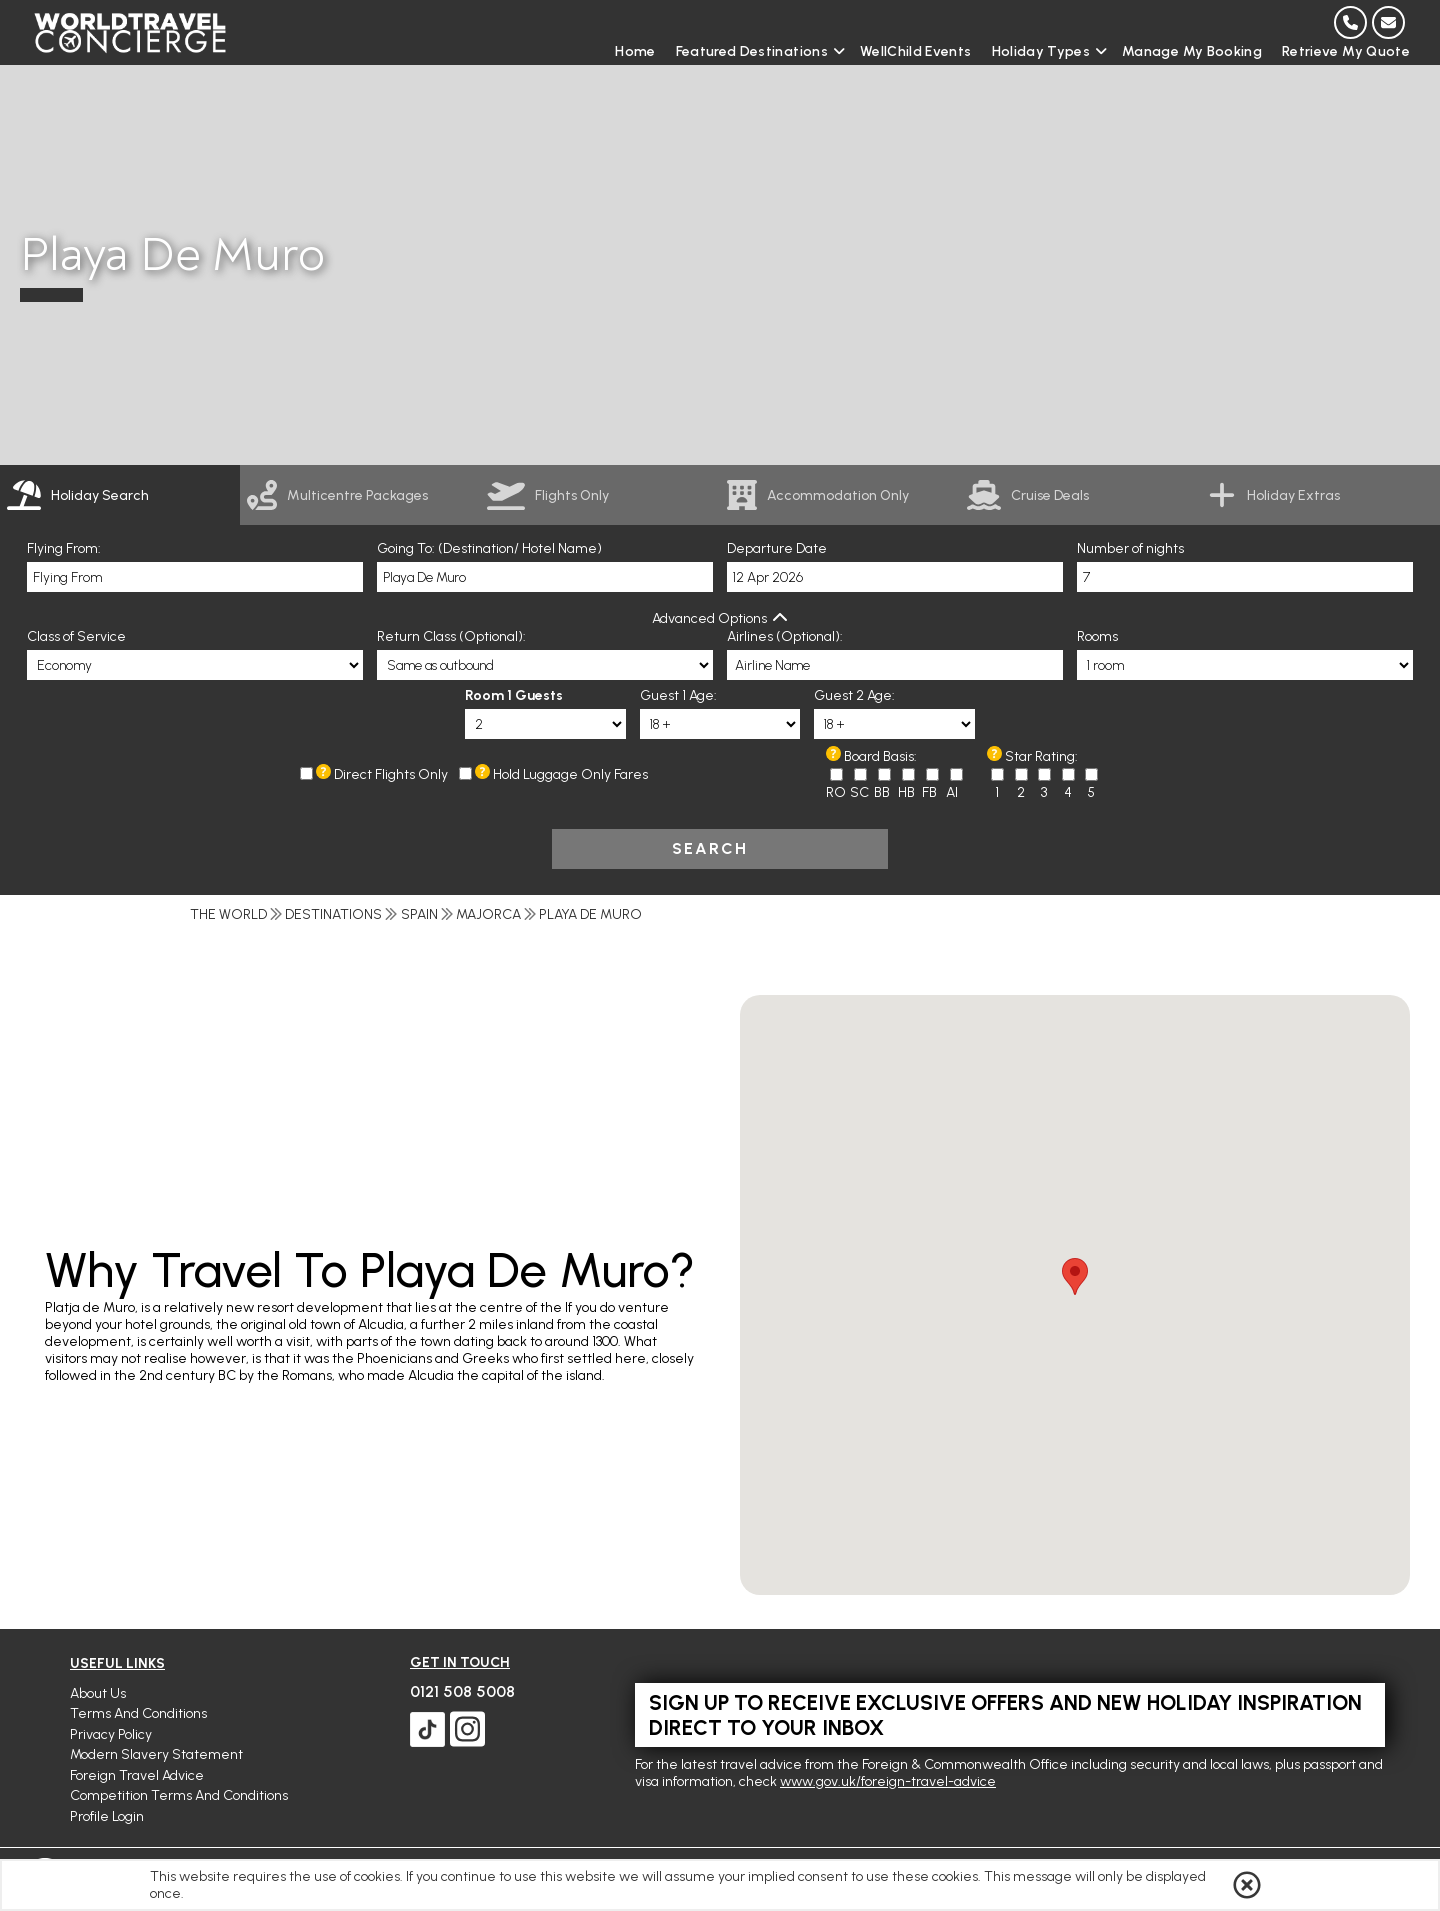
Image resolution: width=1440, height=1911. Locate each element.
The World (228, 914)
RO (836, 792)
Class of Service (76, 636)
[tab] (120, 495)
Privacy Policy (111, 1734)
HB (906, 792)
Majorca (488, 914)
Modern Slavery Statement (156, 1754)
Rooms (1097, 636)
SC (859, 792)
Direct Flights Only (391, 774)
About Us (98, 1693)
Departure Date (777, 548)
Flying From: (64, 548)
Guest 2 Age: (854, 695)
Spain (419, 914)
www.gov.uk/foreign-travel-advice (888, 1781)
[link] (360, 495)
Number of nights (1130, 548)
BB (882, 792)
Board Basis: (880, 756)
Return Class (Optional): (451, 636)
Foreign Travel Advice (137, 1775)
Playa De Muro (590, 914)
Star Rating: (1041, 756)
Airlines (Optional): (785, 636)
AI (952, 792)
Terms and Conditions (138, 1713)
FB (929, 792)
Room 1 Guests (514, 695)
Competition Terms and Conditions (179, 1795)
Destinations (333, 914)
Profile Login (107, 1816)
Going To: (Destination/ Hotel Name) (489, 548)
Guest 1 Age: (678, 695)
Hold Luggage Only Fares (570, 774)
